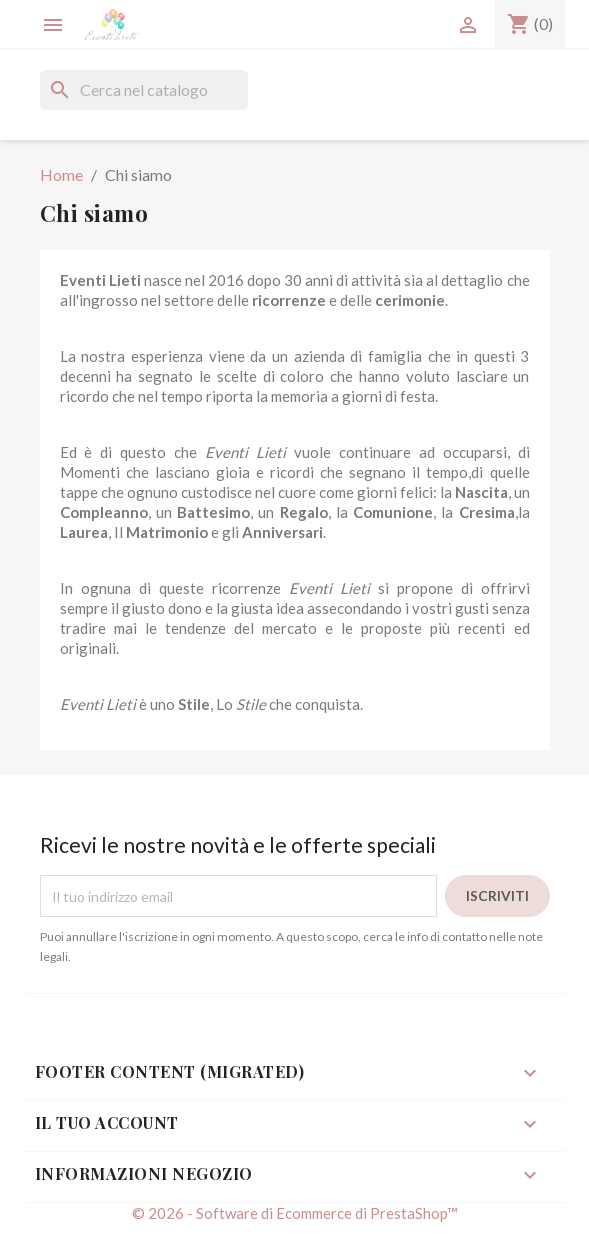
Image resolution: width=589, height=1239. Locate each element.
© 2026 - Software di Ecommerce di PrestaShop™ (295, 1213)
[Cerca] (144, 90)
